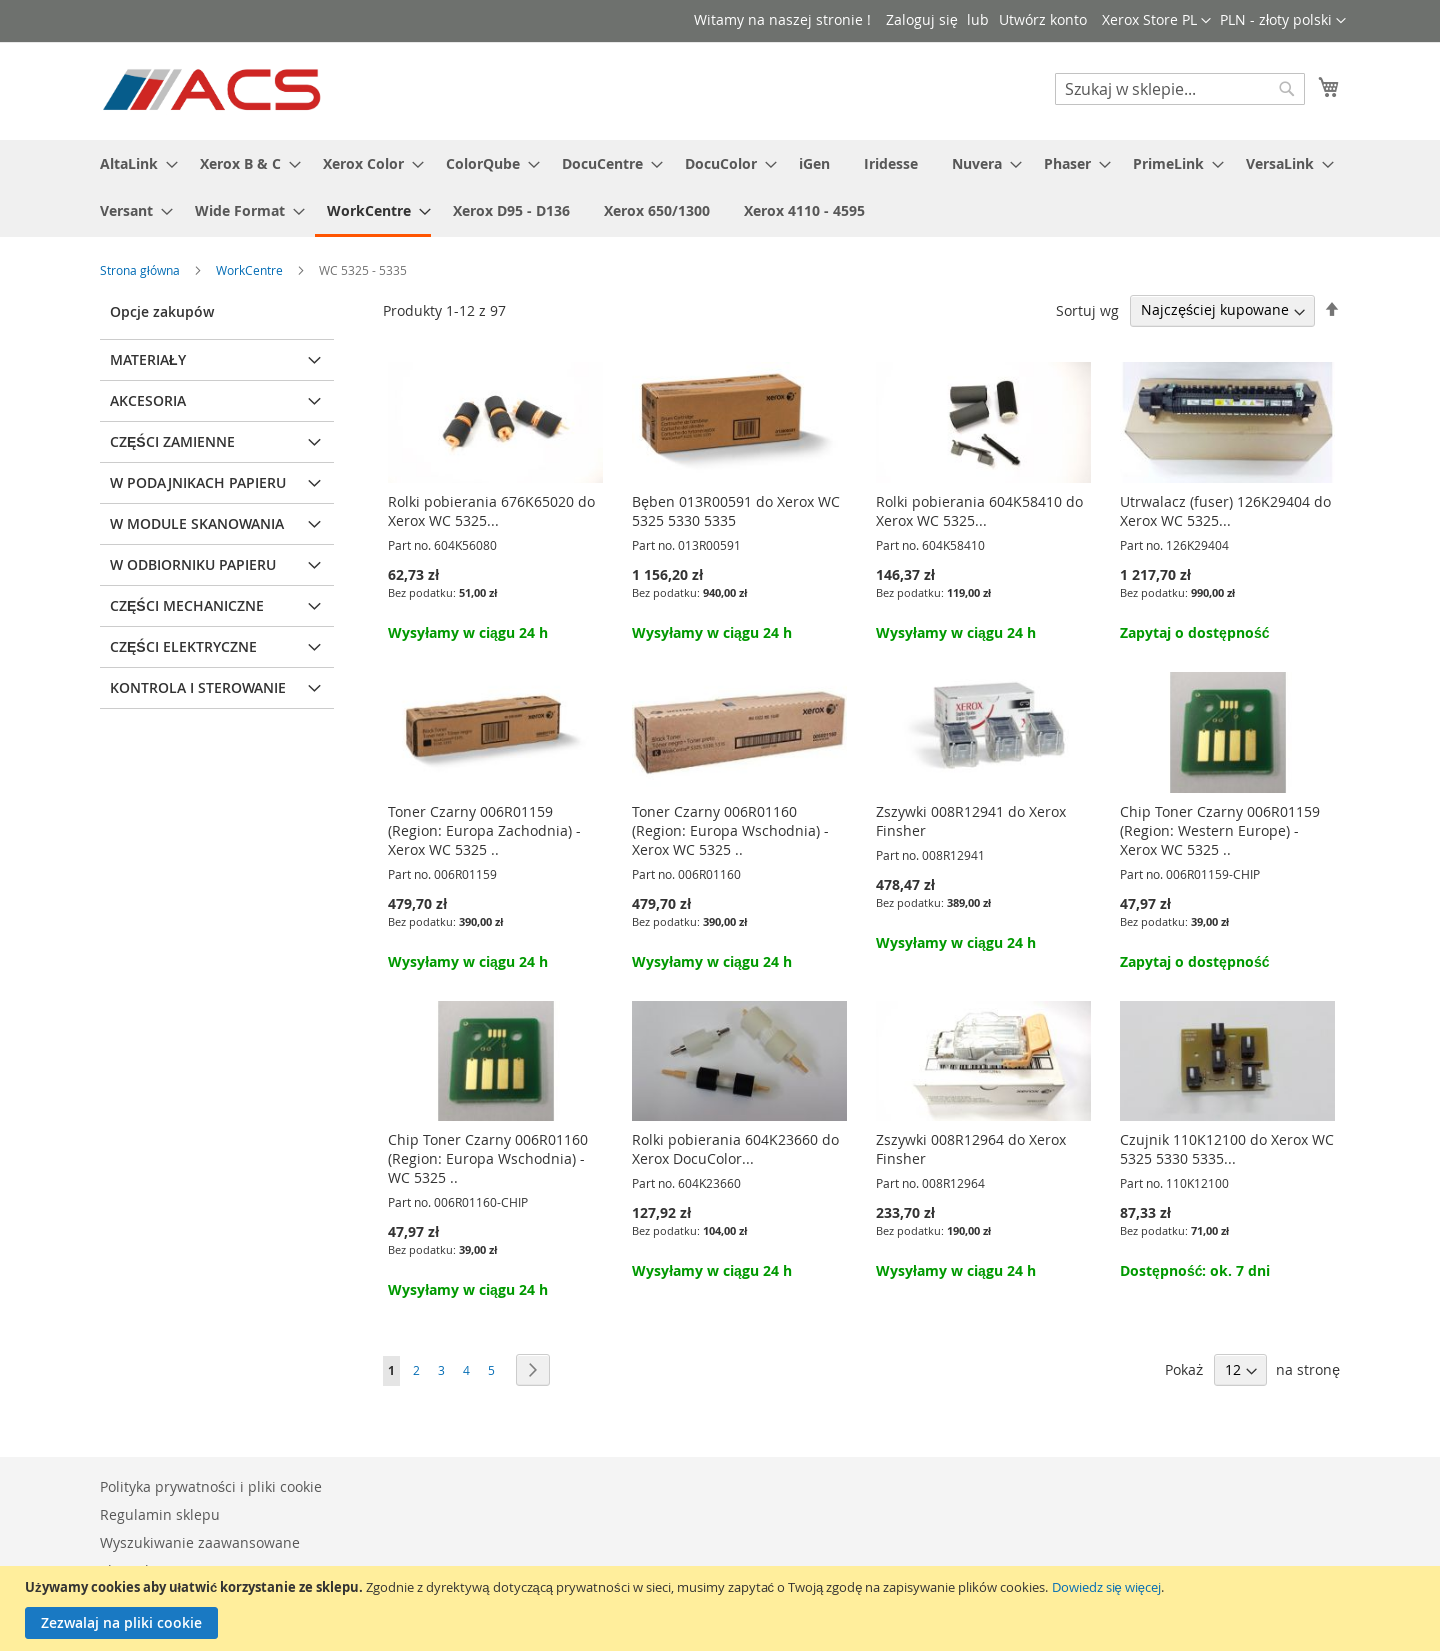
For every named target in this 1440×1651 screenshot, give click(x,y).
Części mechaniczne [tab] (187, 605)
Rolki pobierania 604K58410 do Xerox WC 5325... (979, 511)
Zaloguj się (922, 19)
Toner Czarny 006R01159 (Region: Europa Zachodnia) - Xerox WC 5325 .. (484, 830)
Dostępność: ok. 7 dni (1195, 1270)
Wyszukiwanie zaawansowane (200, 1542)
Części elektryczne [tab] (183, 646)
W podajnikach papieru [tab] (198, 482)
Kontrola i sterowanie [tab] (198, 687)
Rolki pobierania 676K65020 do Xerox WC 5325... (491, 511)
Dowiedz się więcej (1106, 1587)
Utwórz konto (1043, 19)
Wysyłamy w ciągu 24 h (468, 632)
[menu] (720, 188)
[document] (722, 1608)
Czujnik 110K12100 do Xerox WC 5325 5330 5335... (1227, 1149)
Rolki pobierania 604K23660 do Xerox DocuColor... (735, 1149)
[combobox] (1180, 89)
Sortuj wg (1087, 309)
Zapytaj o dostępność (1194, 632)
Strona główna (141, 270)
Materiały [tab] (148, 359)
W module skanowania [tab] (197, 523)
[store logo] (213, 90)
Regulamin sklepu (160, 1514)
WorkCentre (251, 270)
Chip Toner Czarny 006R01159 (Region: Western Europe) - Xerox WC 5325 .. (1220, 830)
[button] (1283, 21)
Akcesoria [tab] (148, 400)
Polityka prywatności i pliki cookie (211, 1486)
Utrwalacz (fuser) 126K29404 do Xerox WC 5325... (1225, 511)
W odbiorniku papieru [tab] (193, 564)
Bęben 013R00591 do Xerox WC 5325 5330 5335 (736, 511)
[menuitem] (133, 163)
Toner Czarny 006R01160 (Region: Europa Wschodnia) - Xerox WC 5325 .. (730, 830)
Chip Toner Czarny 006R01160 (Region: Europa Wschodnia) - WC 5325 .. (488, 1158)
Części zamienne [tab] (172, 441)
